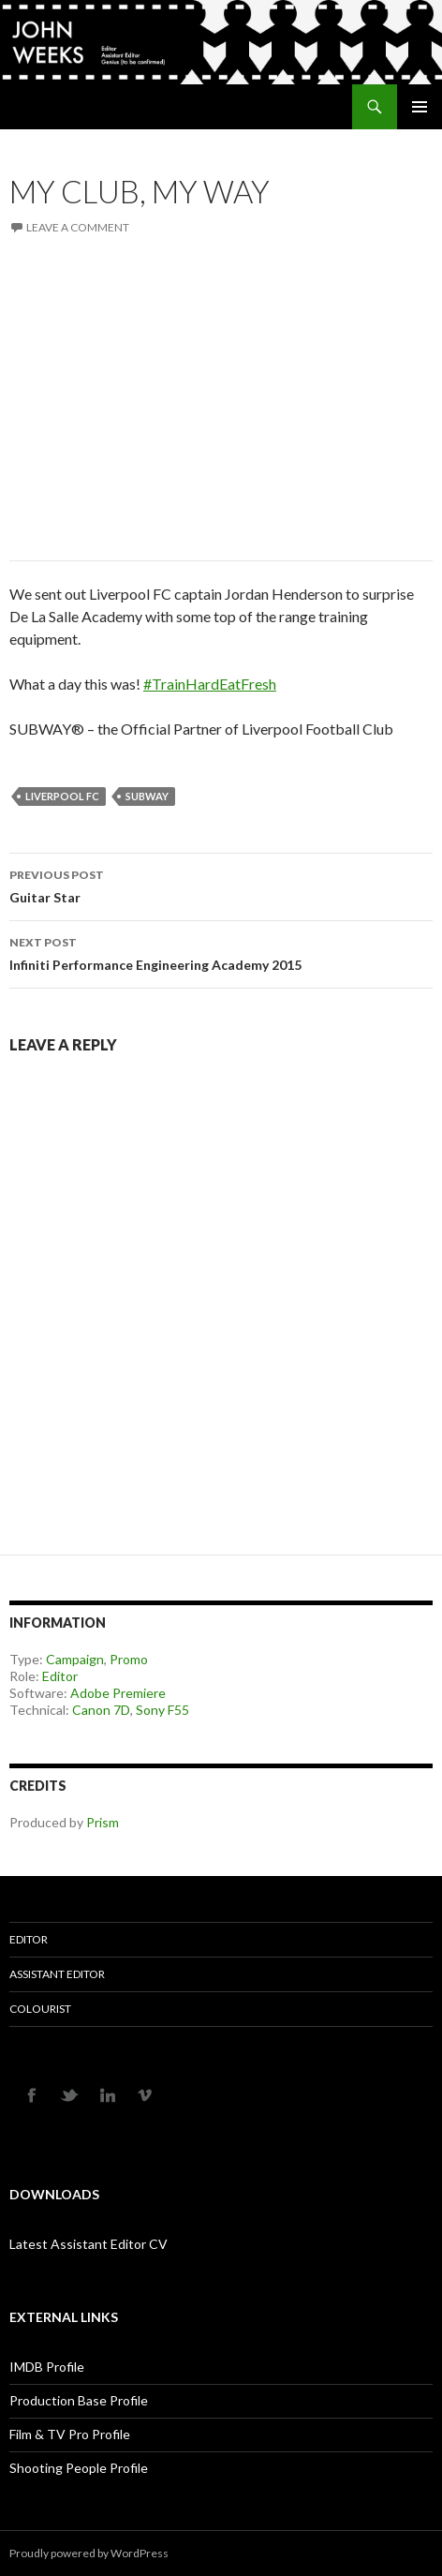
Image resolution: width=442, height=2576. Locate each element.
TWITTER (70, 2094)
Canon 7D (101, 1710)
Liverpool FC (62, 796)
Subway (147, 796)
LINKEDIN (108, 2094)
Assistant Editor (57, 1974)
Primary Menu (419, 106)
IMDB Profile (46, 2367)
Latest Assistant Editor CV (88, 2244)
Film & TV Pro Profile (69, 2434)
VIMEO (145, 2094)
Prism (102, 1822)
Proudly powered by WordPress (89, 2553)
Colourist (40, 2009)
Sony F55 (162, 1710)
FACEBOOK (33, 2094)
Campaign (75, 1659)
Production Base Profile (78, 2400)
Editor (60, 1676)
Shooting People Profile (78, 2468)
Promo (129, 1659)
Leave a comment (77, 227)
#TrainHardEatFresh (209, 683)
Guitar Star (221, 884)
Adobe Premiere (118, 1693)
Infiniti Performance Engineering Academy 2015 (221, 952)
